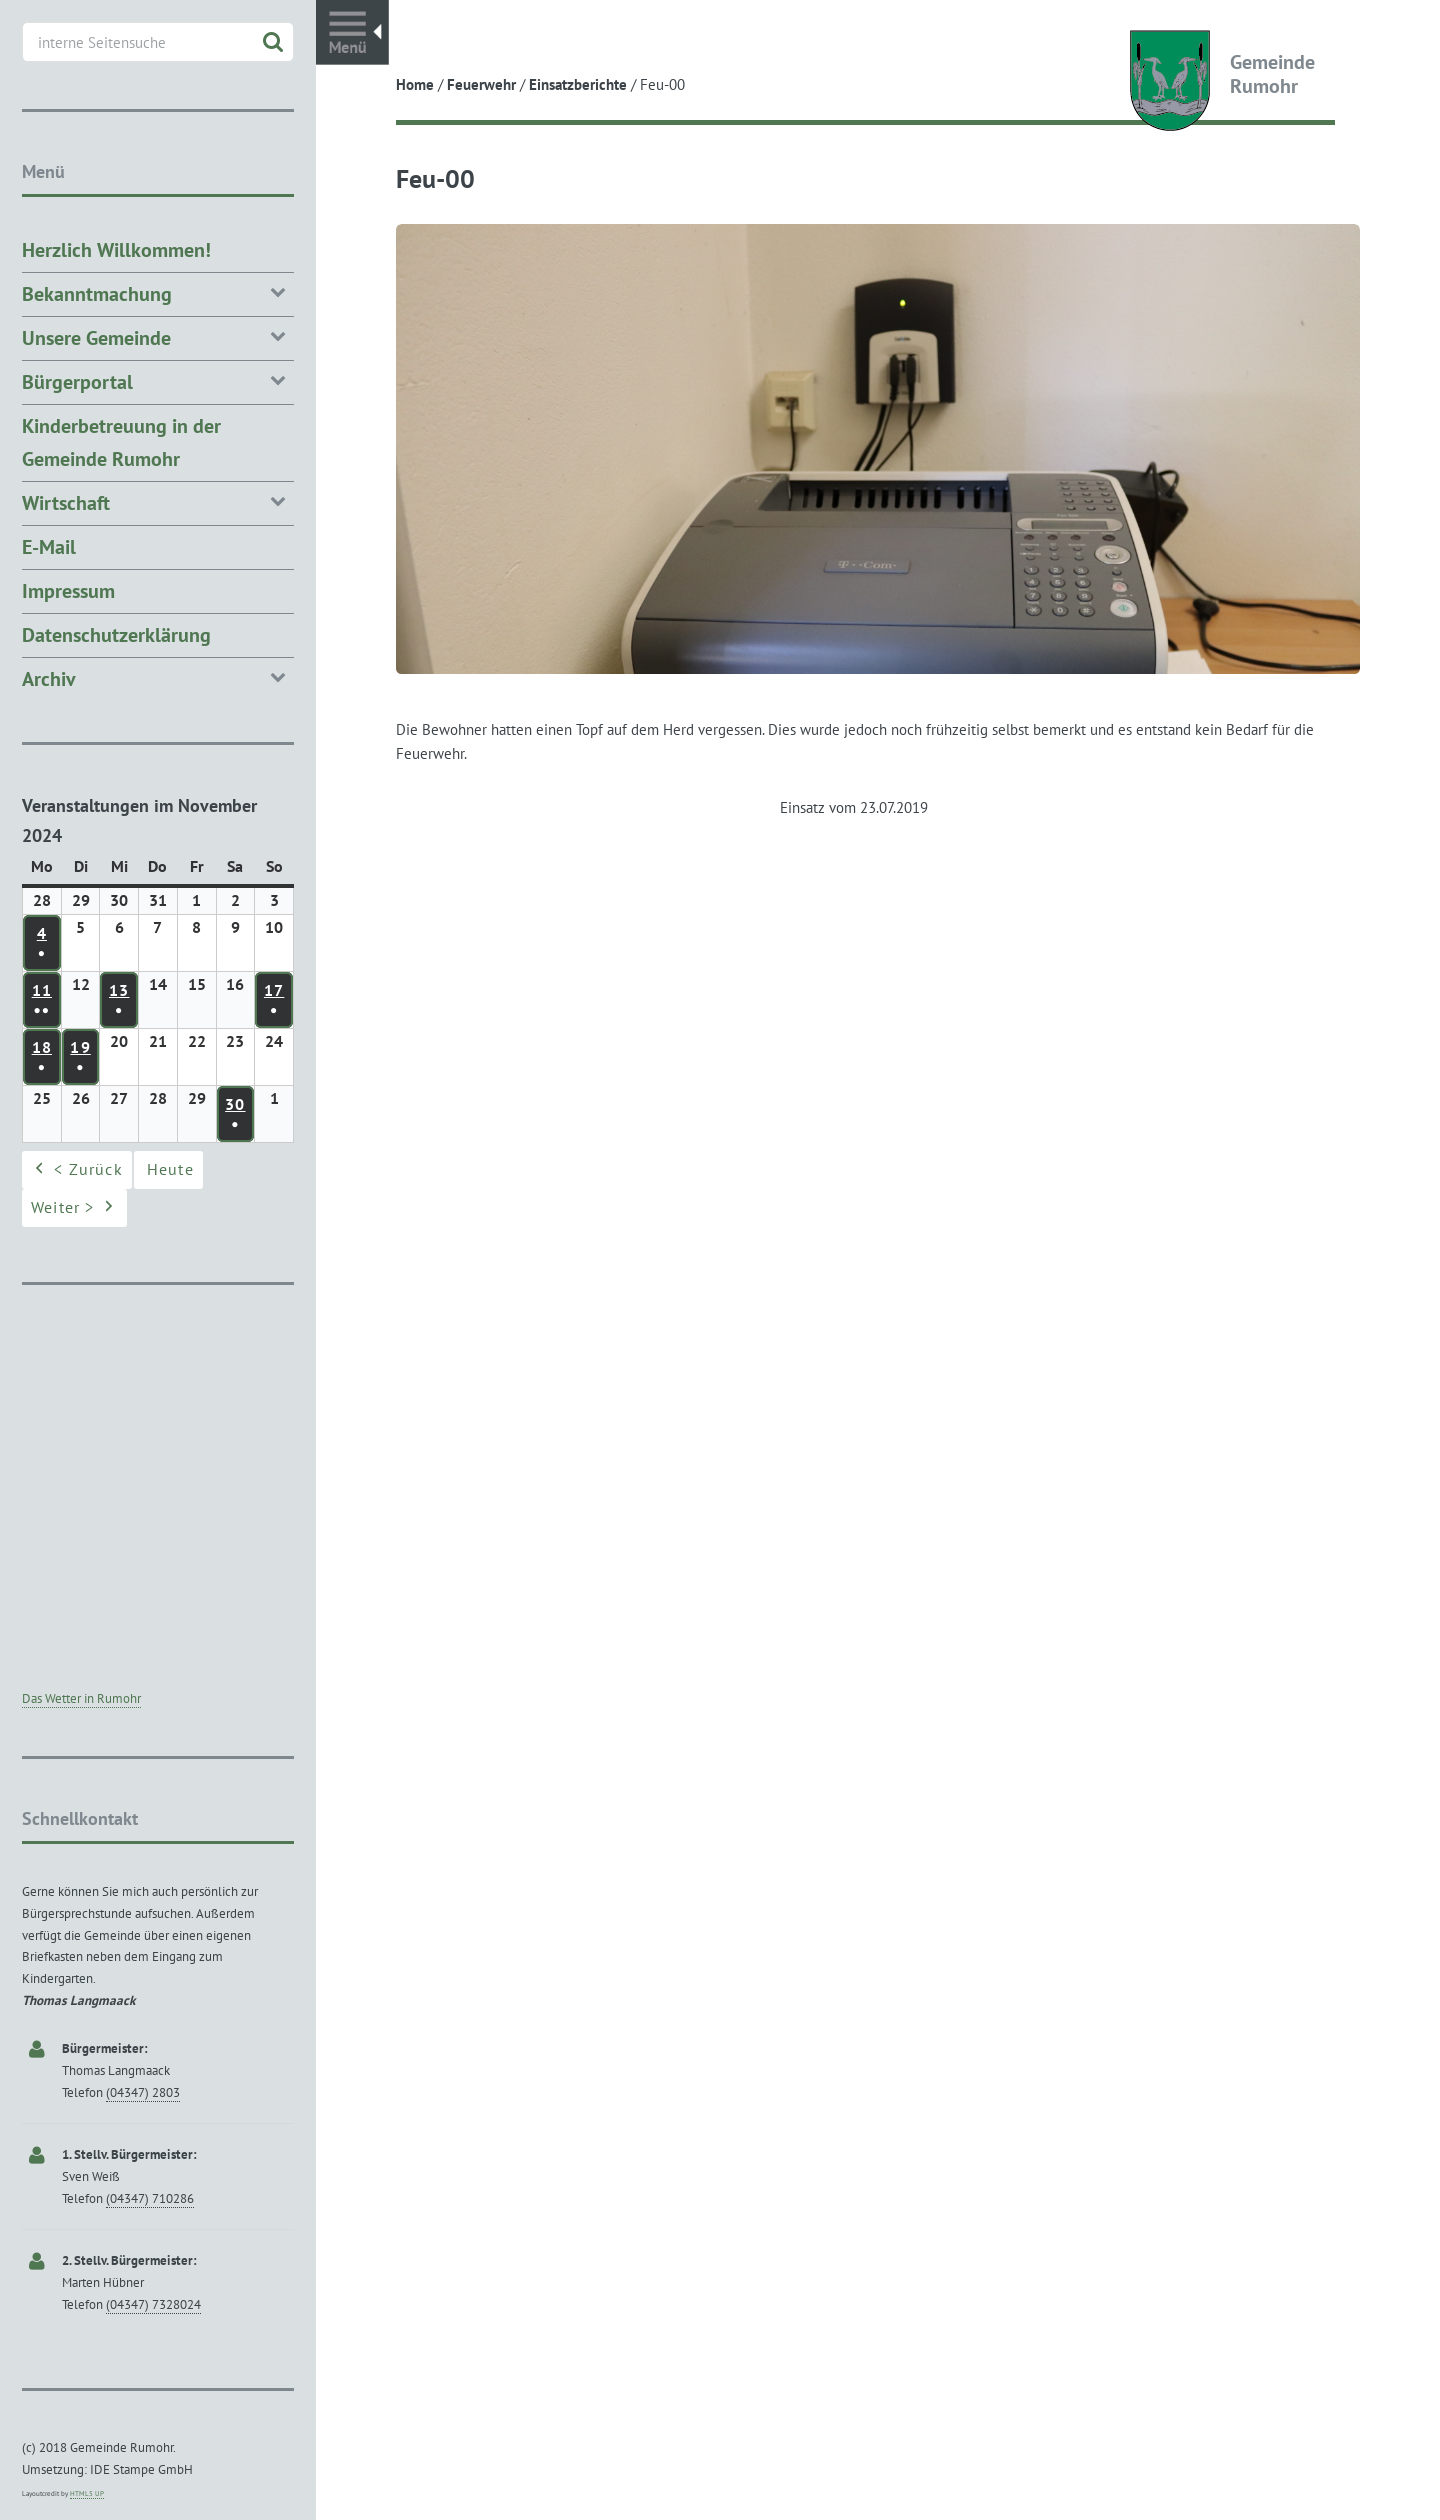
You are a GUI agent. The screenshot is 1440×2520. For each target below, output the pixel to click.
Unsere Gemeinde (158, 336)
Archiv (158, 677)
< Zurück (77, 1171)
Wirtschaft (158, 501)
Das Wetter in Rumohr (81, 1698)
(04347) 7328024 (153, 2304)
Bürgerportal (158, 380)
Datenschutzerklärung (116, 635)
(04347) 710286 (150, 2198)
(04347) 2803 (143, 2092)
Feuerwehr (481, 84)
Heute (170, 1170)
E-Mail (49, 547)
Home (415, 84)
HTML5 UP (87, 2493)
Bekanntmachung (158, 292)
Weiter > (74, 1208)
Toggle (352, 32)
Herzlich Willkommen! (116, 250)
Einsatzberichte (578, 84)
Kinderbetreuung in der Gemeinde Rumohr (121, 442)
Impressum (68, 591)
